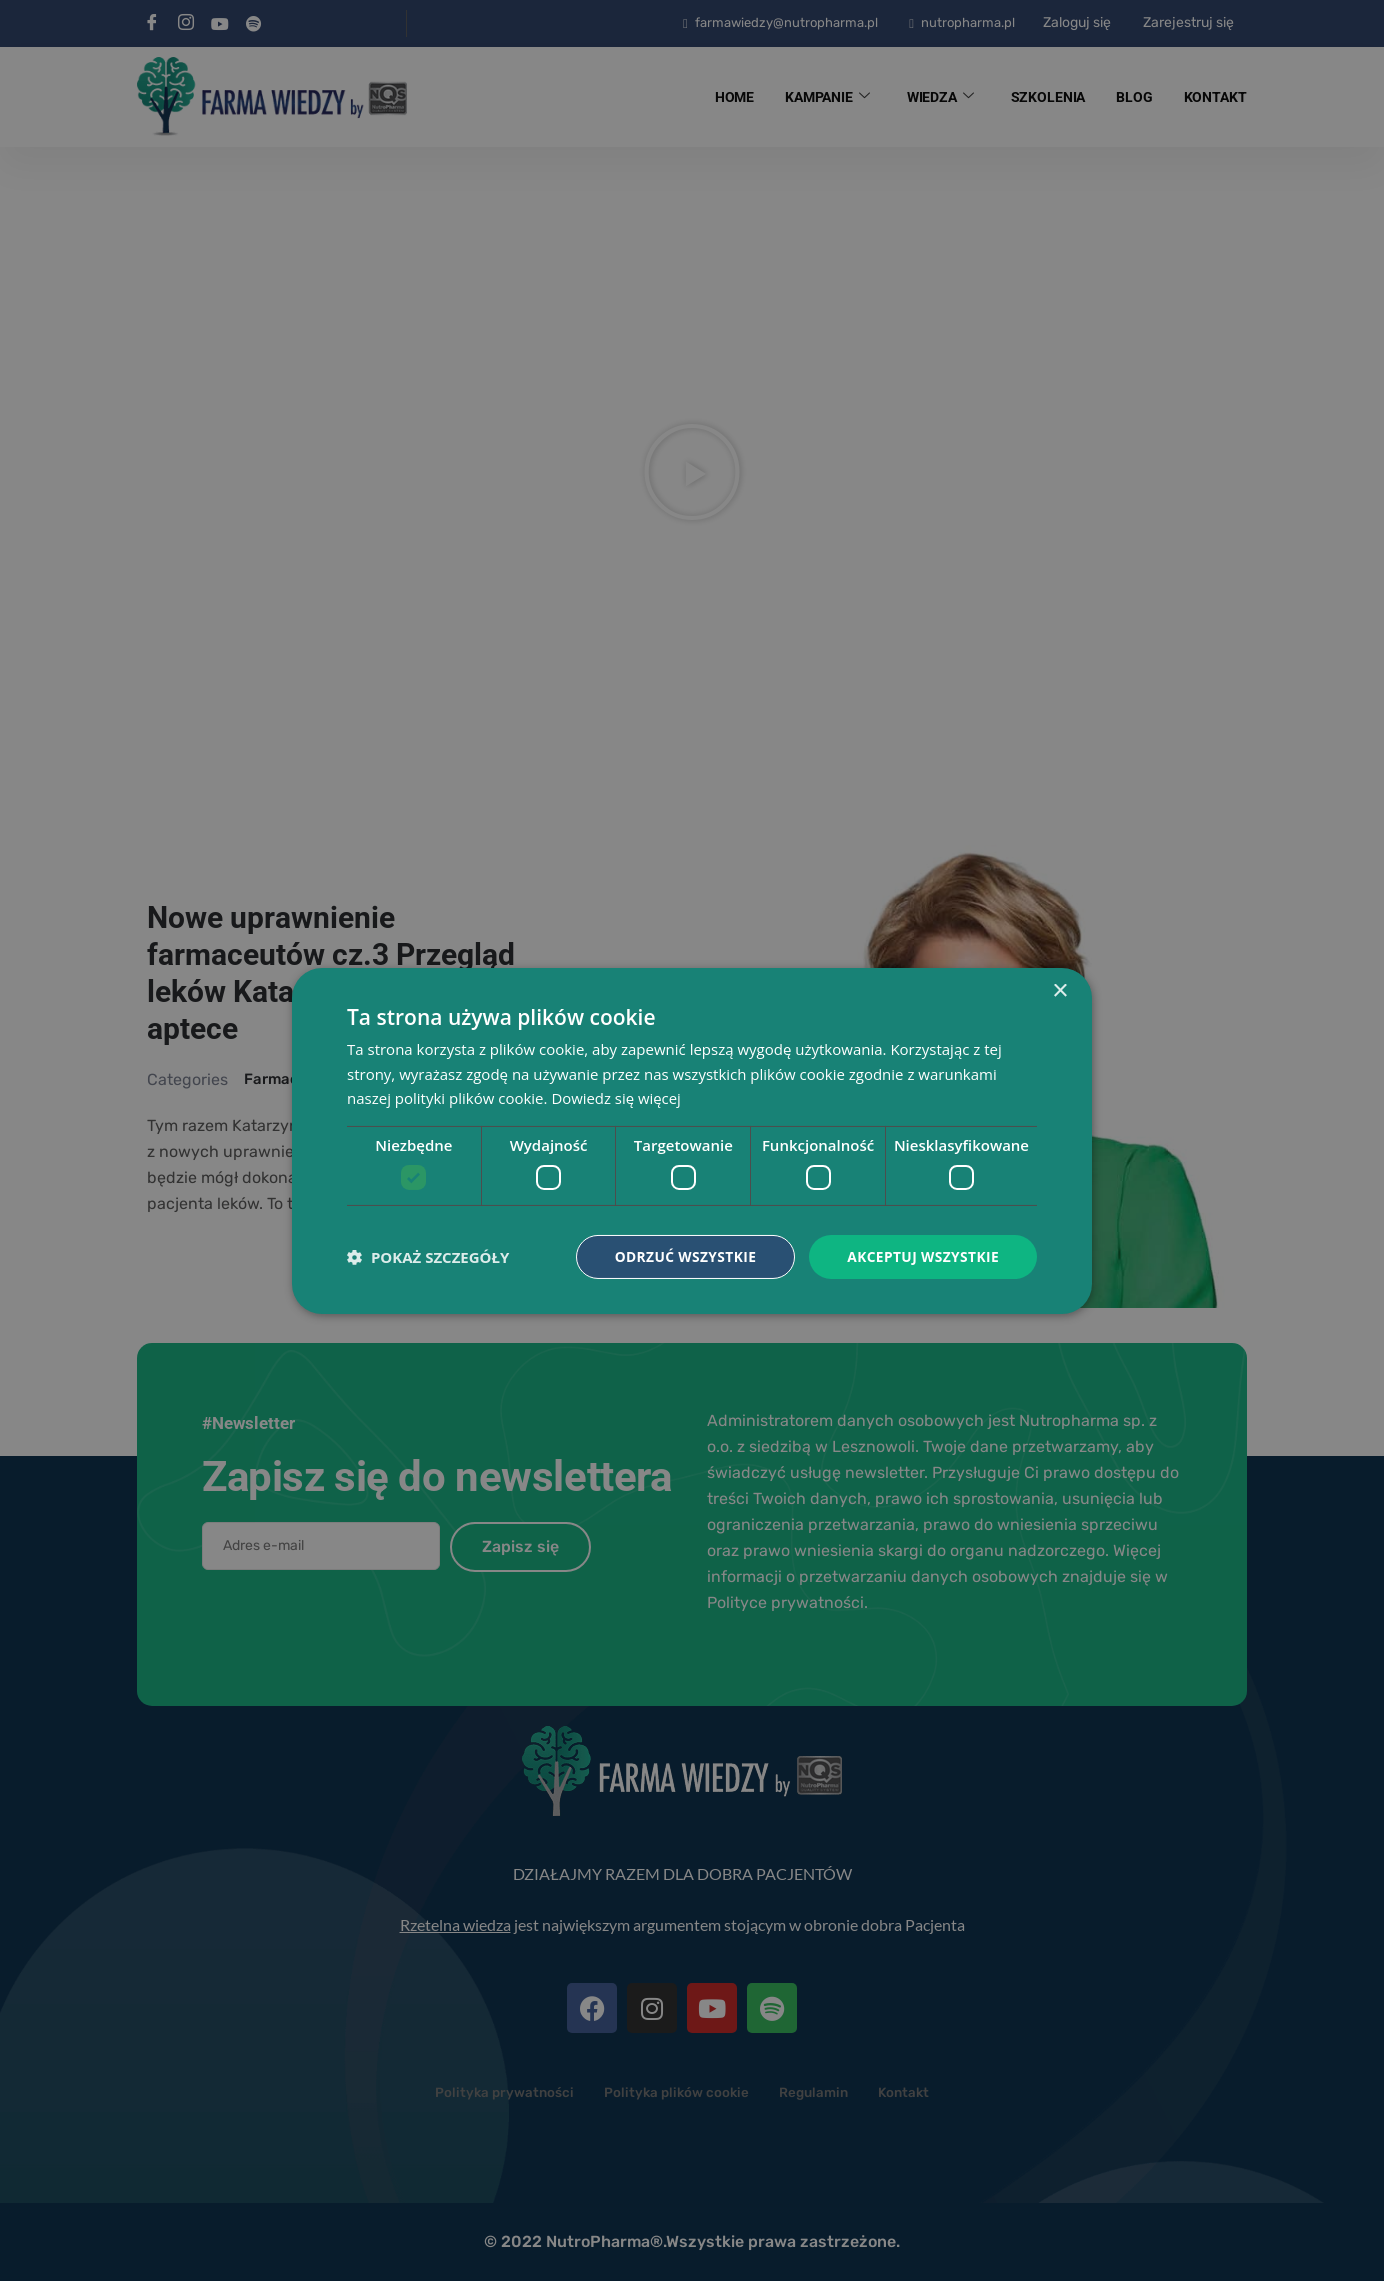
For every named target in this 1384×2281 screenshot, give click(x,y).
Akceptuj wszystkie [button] (922, 1255)
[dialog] (692, 1140)
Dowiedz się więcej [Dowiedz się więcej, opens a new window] (616, 1098)
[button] (428, 1257)
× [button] (1059, 990)
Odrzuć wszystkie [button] (682, 1255)
